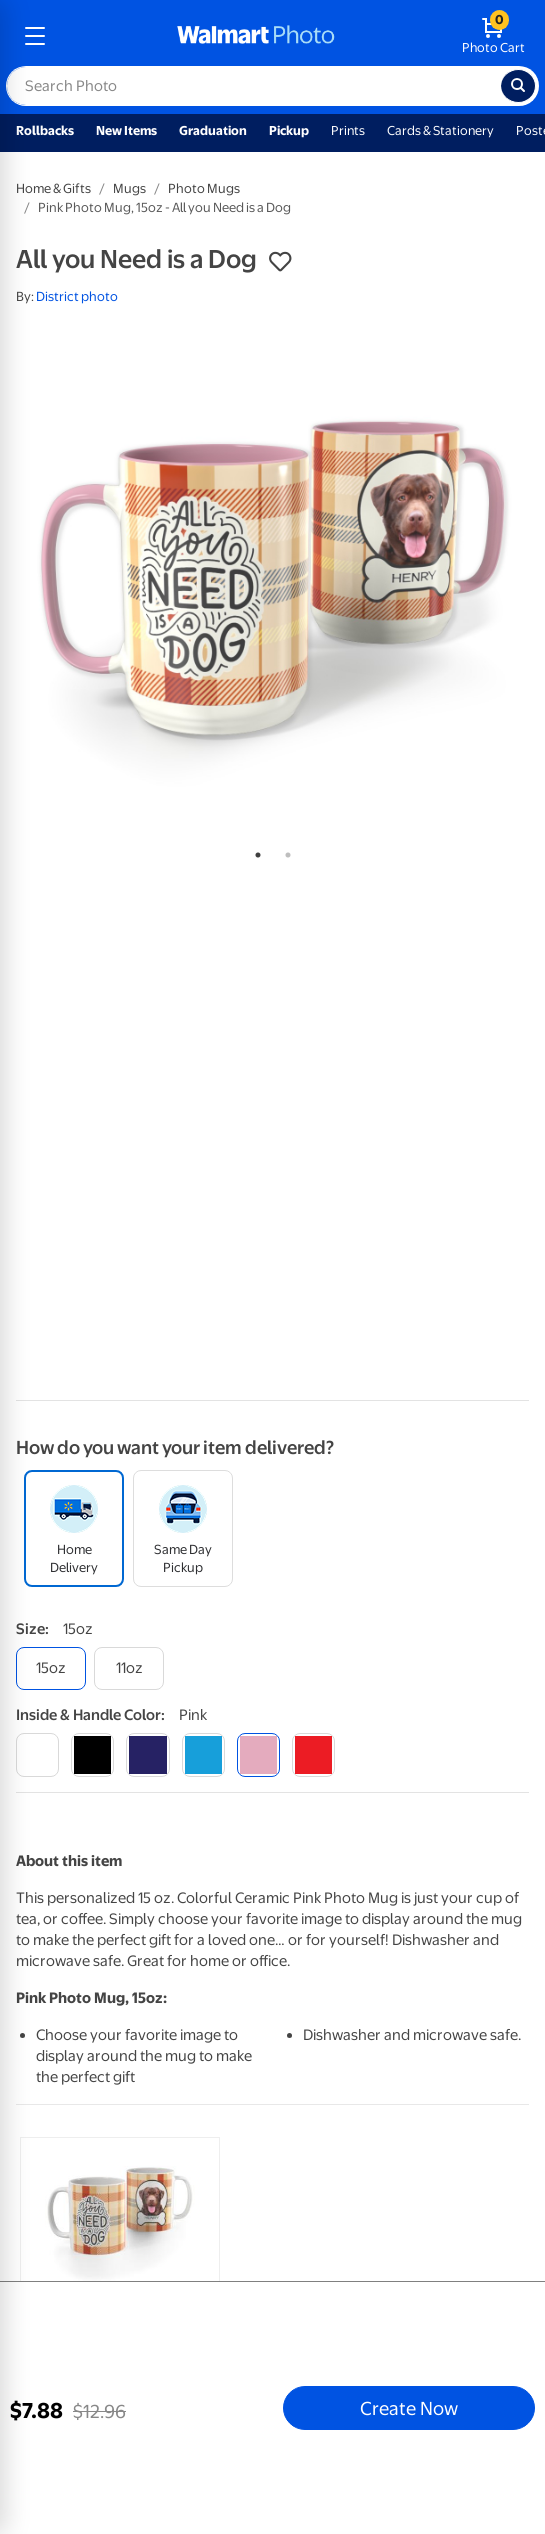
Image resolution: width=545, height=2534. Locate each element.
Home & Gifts (53, 188)
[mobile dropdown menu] (35, 36)
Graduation (213, 130)
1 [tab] (254, 851)
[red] (313, 1754)
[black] (92, 1754)
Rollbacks (45, 130)
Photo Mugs (204, 188)
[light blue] (203, 1754)
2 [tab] (284, 851)
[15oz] (51, 1668)
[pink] (258, 1754)
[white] (37, 1754)
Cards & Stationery (440, 130)
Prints (348, 130)
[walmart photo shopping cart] (493, 36)
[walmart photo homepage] (256, 36)
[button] (280, 262)
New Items (126, 130)
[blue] (147, 1754)
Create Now (409, 2408)
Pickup (289, 130)
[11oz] (129, 1668)
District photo (77, 296)
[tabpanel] (272, 578)
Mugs (129, 188)
